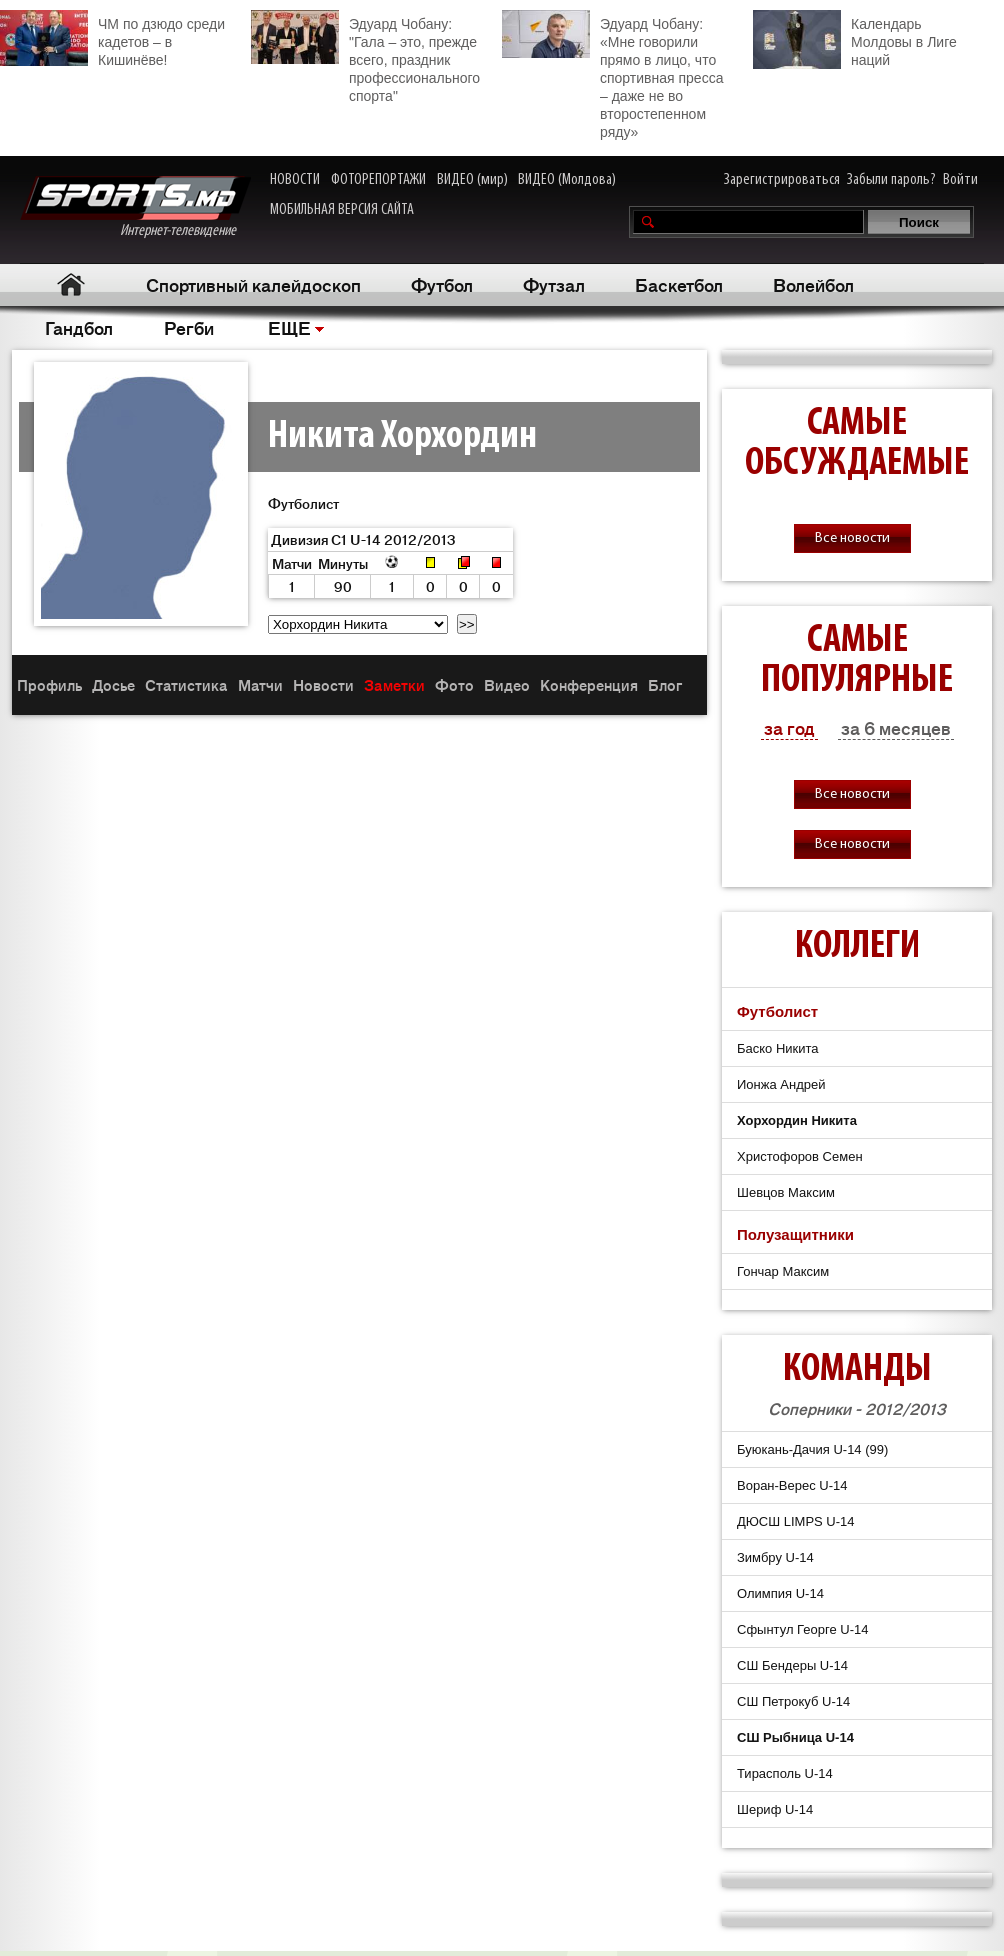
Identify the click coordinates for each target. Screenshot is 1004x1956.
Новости (323, 684)
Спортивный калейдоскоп (253, 284)
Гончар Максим (783, 1271)
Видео (507, 684)
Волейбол (813, 284)
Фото (454, 684)
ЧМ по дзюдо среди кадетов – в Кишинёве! (112, 39)
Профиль (49, 684)
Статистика (186, 684)
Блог (665, 684)
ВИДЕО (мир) (472, 180)
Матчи (260, 684)
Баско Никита (778, 1048)
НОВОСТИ (295, 180)
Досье (113, 684)
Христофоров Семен (800, 1156)
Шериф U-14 (775, 1809)
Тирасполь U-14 (785, 1773)
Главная (70, 284)
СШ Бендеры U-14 (792, 1665)
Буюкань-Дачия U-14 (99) (812, 1449)
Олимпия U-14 (780, 1593)
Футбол (442, 284)
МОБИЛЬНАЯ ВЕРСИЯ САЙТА (342, 210)
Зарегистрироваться (782, 180)
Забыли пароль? (891, 180)
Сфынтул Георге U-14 (802, 1629)
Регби (189, 327)
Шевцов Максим (786, 1192)
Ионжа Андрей (781, 1084)
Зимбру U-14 (775, 1557)
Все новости (852, 538)
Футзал (554, 284)
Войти (960, 180)
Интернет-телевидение (135, 207)
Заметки (394, 684)
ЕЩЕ (289, 327)
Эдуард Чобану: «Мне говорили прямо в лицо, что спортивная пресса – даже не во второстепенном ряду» (612, 75)
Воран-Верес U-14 (792, 1485)
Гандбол (79, 327)
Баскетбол (679, 284)
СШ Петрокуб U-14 (793, 1701)
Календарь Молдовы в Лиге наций (855, 39)
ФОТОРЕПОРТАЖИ (378, 180)
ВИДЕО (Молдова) (567, 180)
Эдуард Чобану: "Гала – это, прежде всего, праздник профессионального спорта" (365, 57)
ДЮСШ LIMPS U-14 (796, 1521)
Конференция (589, 684)
